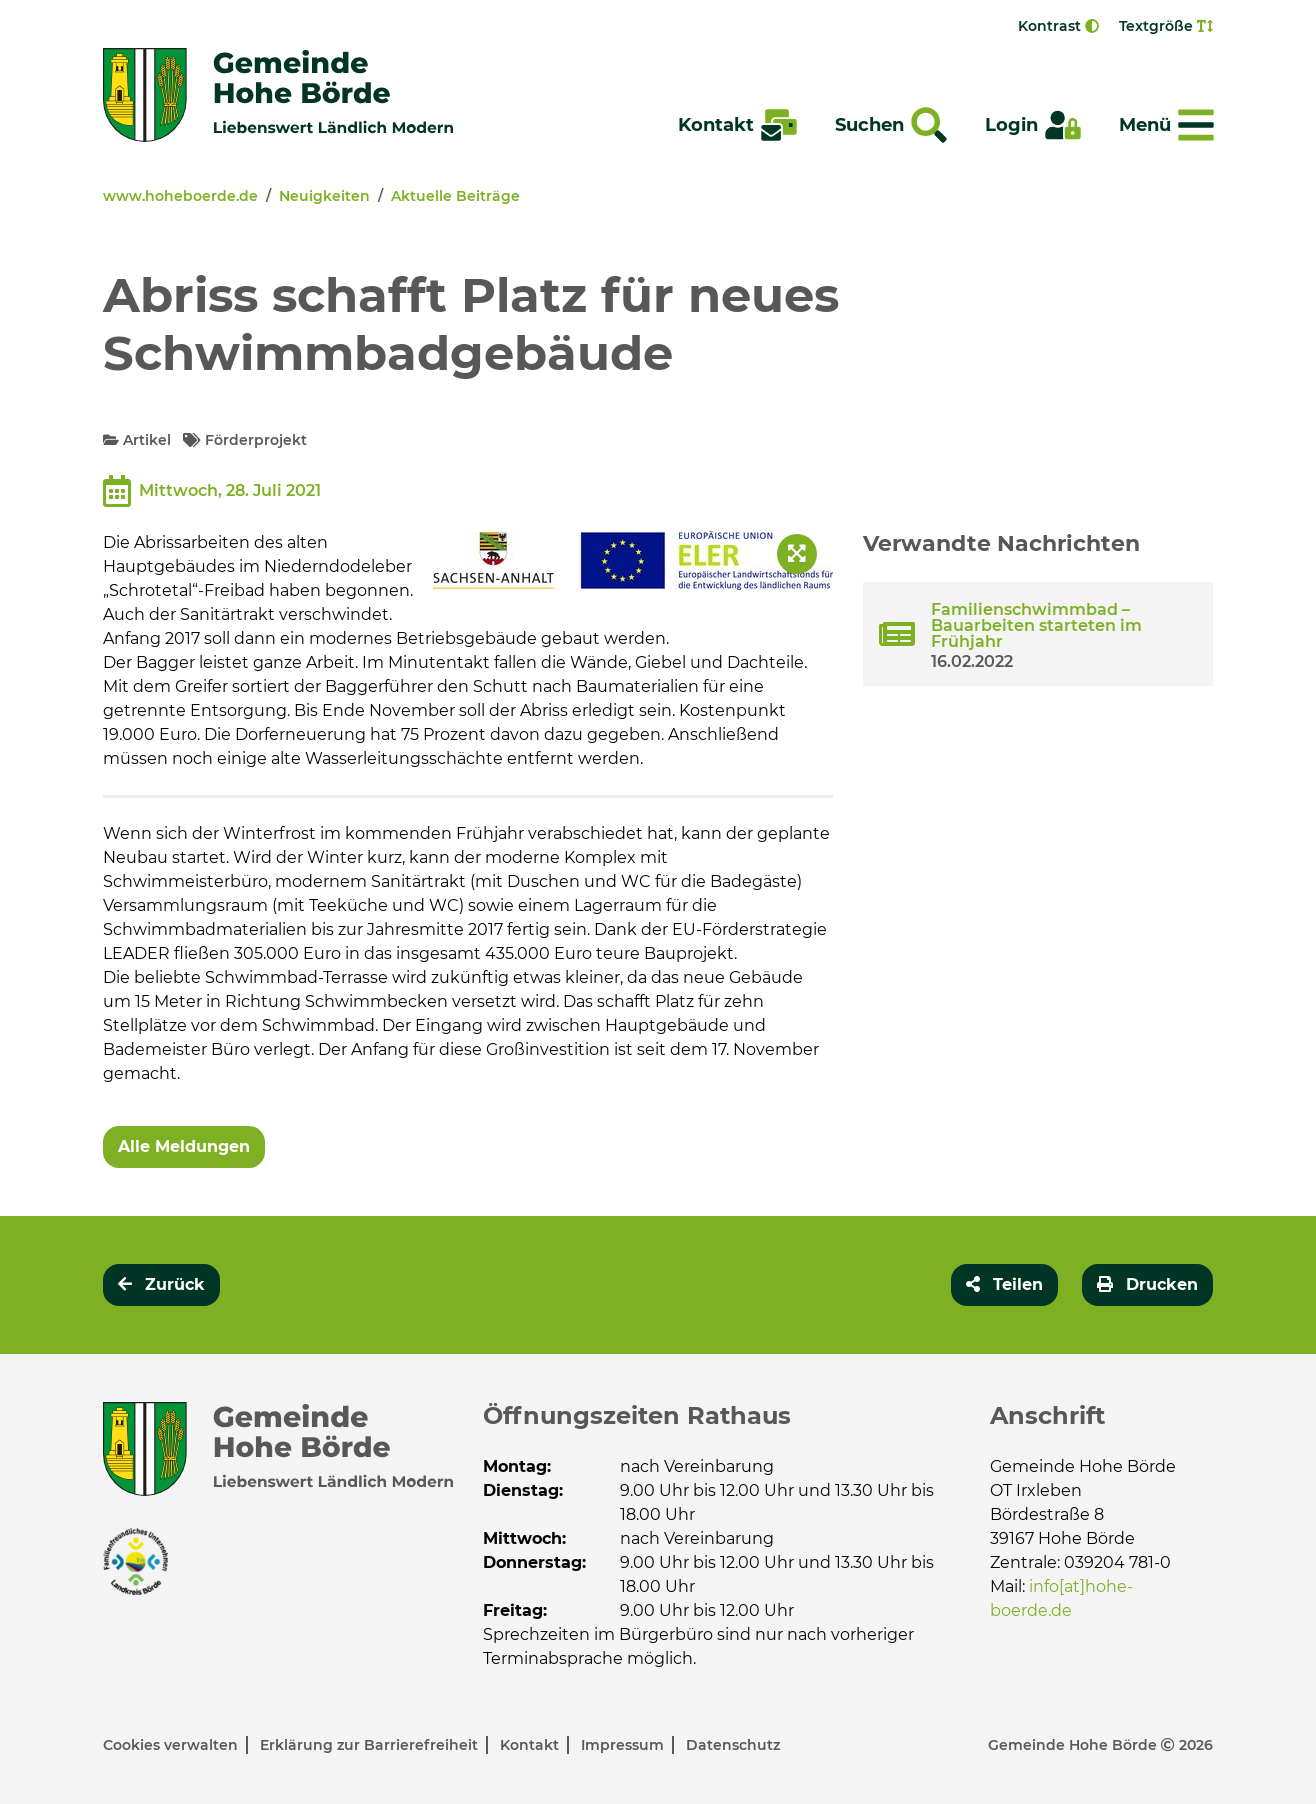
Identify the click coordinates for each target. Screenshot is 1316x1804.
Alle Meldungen (184, 1146)
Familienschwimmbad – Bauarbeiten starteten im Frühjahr (1036, 625)
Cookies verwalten (172, 1745)
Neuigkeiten (324, 196)
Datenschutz (733, 1745)
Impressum (624, 1745)
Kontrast (1058, 26)
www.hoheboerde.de (180, 196)
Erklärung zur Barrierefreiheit (371, 1745)
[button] (1004, 1285)
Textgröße (1166, 26)
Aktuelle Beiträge (455, 196)
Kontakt (531, 1745)
